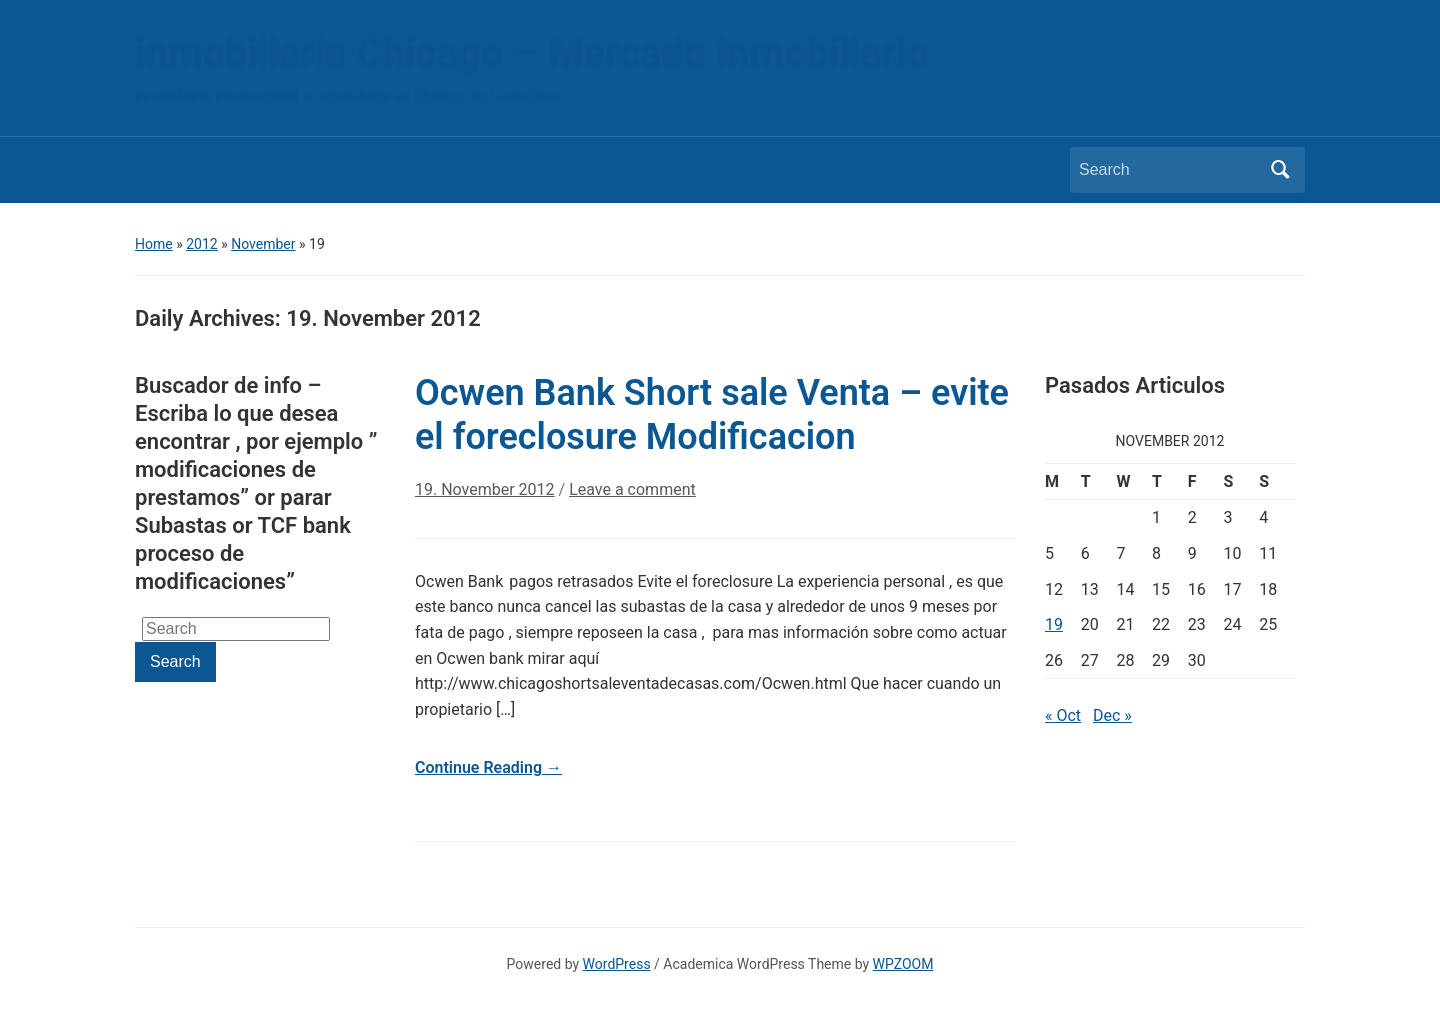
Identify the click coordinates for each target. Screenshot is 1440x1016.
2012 (201, 244)
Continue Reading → (488, 767)
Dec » (1112, 715)
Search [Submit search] (1280, 170)
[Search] (1169, 170)
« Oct (1063, 715)
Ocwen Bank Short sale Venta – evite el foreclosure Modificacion (712, 414)
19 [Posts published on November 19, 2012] (1054, 624)
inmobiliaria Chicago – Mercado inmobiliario (532, 53)
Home (154, 244)
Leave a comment (632, 489)
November (263, 244)
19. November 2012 (485, 489)
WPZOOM (903, 964)
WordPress (617, 964)
